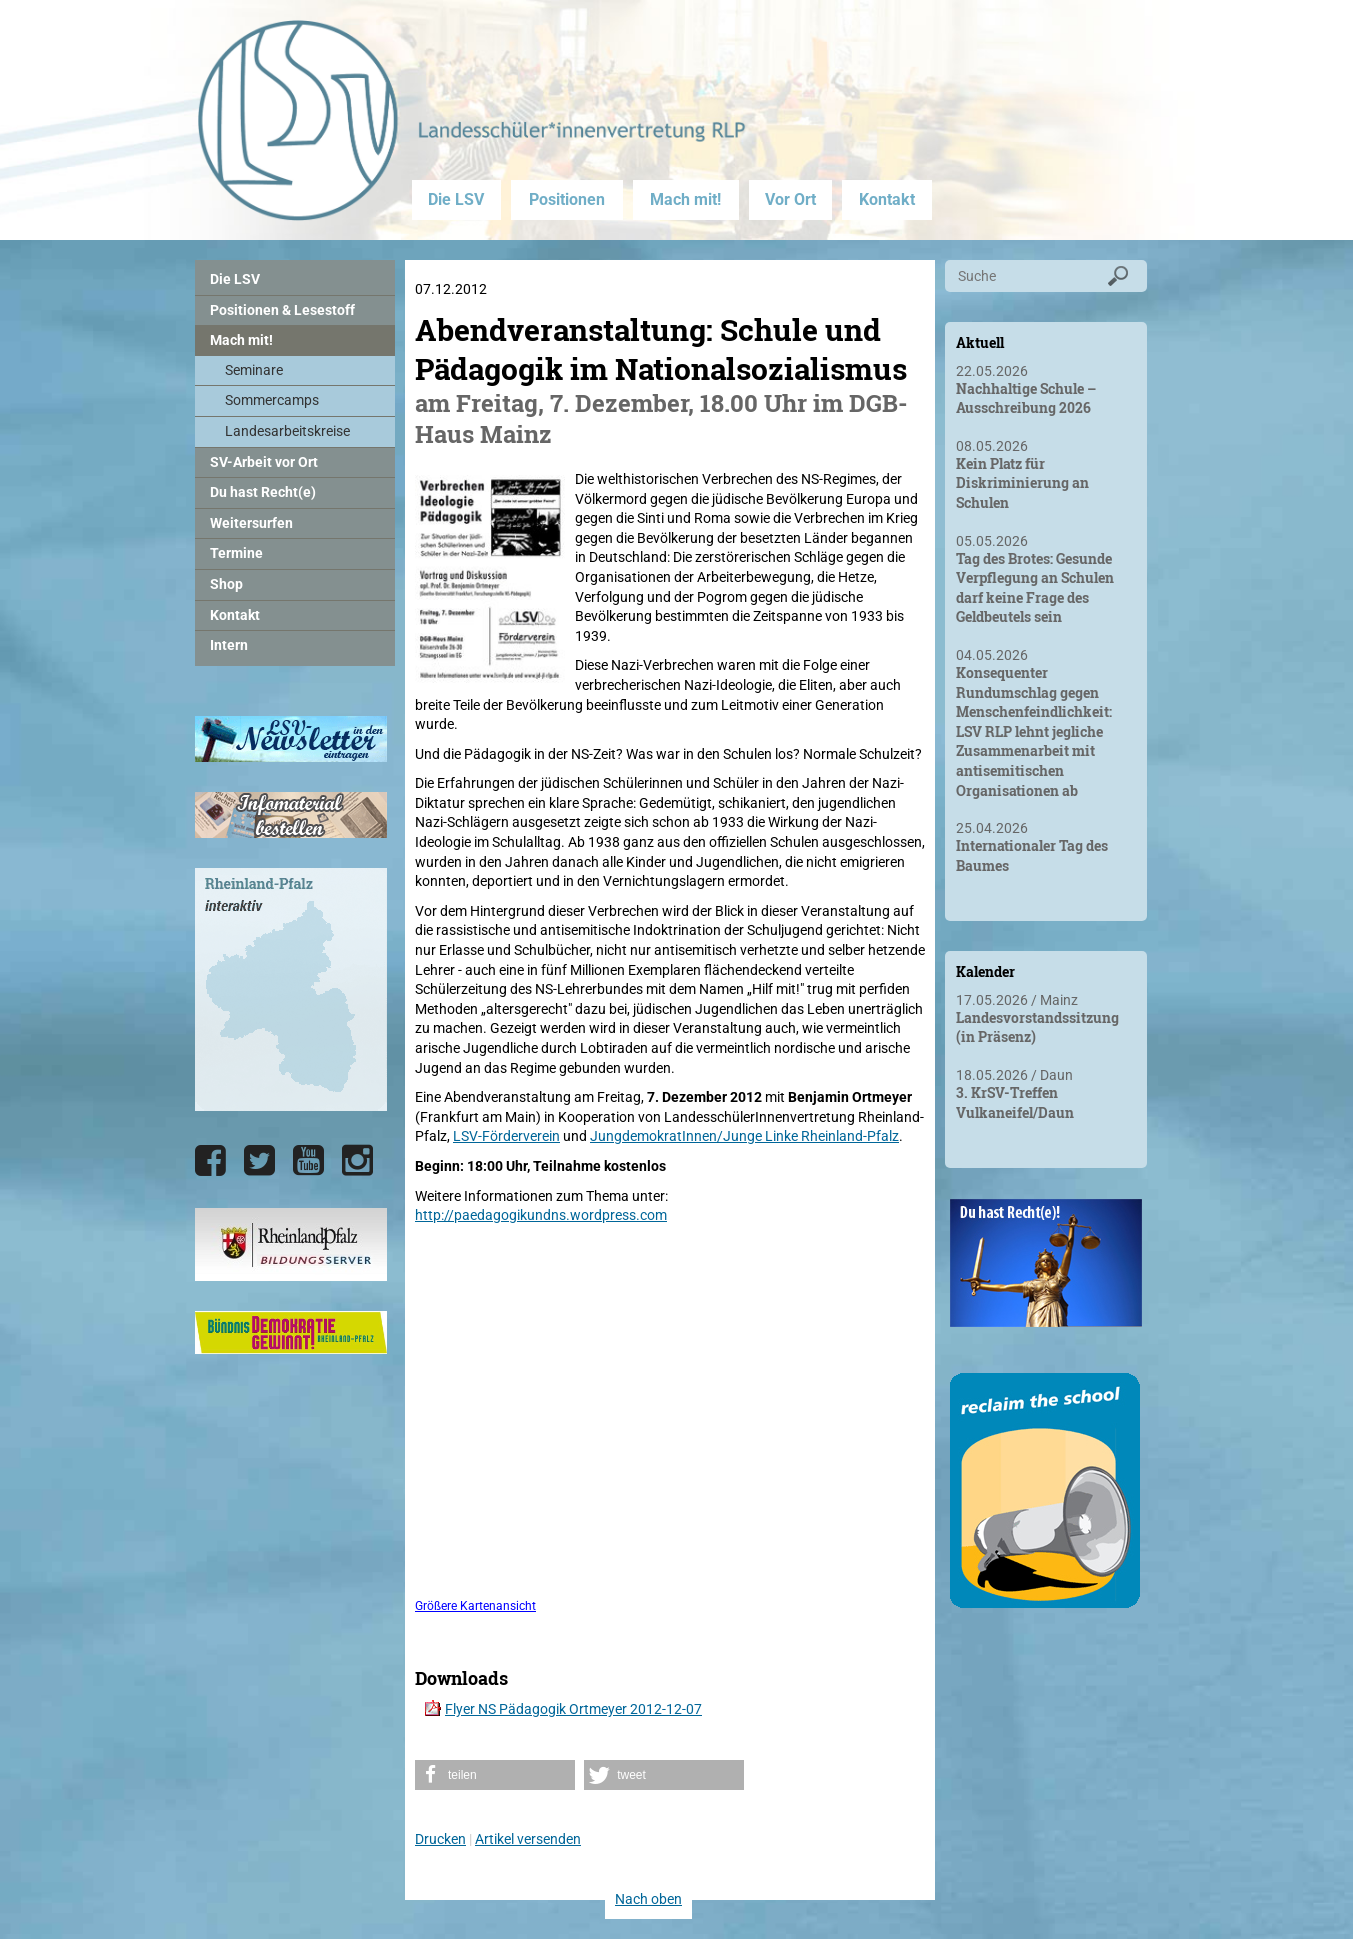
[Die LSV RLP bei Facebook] (210, 1161)
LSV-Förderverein (506, 1136)
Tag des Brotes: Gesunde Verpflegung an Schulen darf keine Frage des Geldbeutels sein (1035, 588)
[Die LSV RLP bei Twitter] (259, 1161)
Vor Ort (790, 199)
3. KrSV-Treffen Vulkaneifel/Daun (1015, 1102)
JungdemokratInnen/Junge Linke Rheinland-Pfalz (744, 1136)
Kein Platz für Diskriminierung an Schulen (1022, 483)
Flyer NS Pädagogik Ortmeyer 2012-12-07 (573, 1709)
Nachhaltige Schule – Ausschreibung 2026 (1026, 398)
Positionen (567, 199)
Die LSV (456, 199)
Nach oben (648, 1899)
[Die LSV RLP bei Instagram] (357, 1161)
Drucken (440, 1839)
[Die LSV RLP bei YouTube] (308, 1161)
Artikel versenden (528, 1839)
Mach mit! (685, 199)
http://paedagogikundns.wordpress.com (541, 1215)
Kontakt (887, 199)
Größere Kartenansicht (475, 1606)
